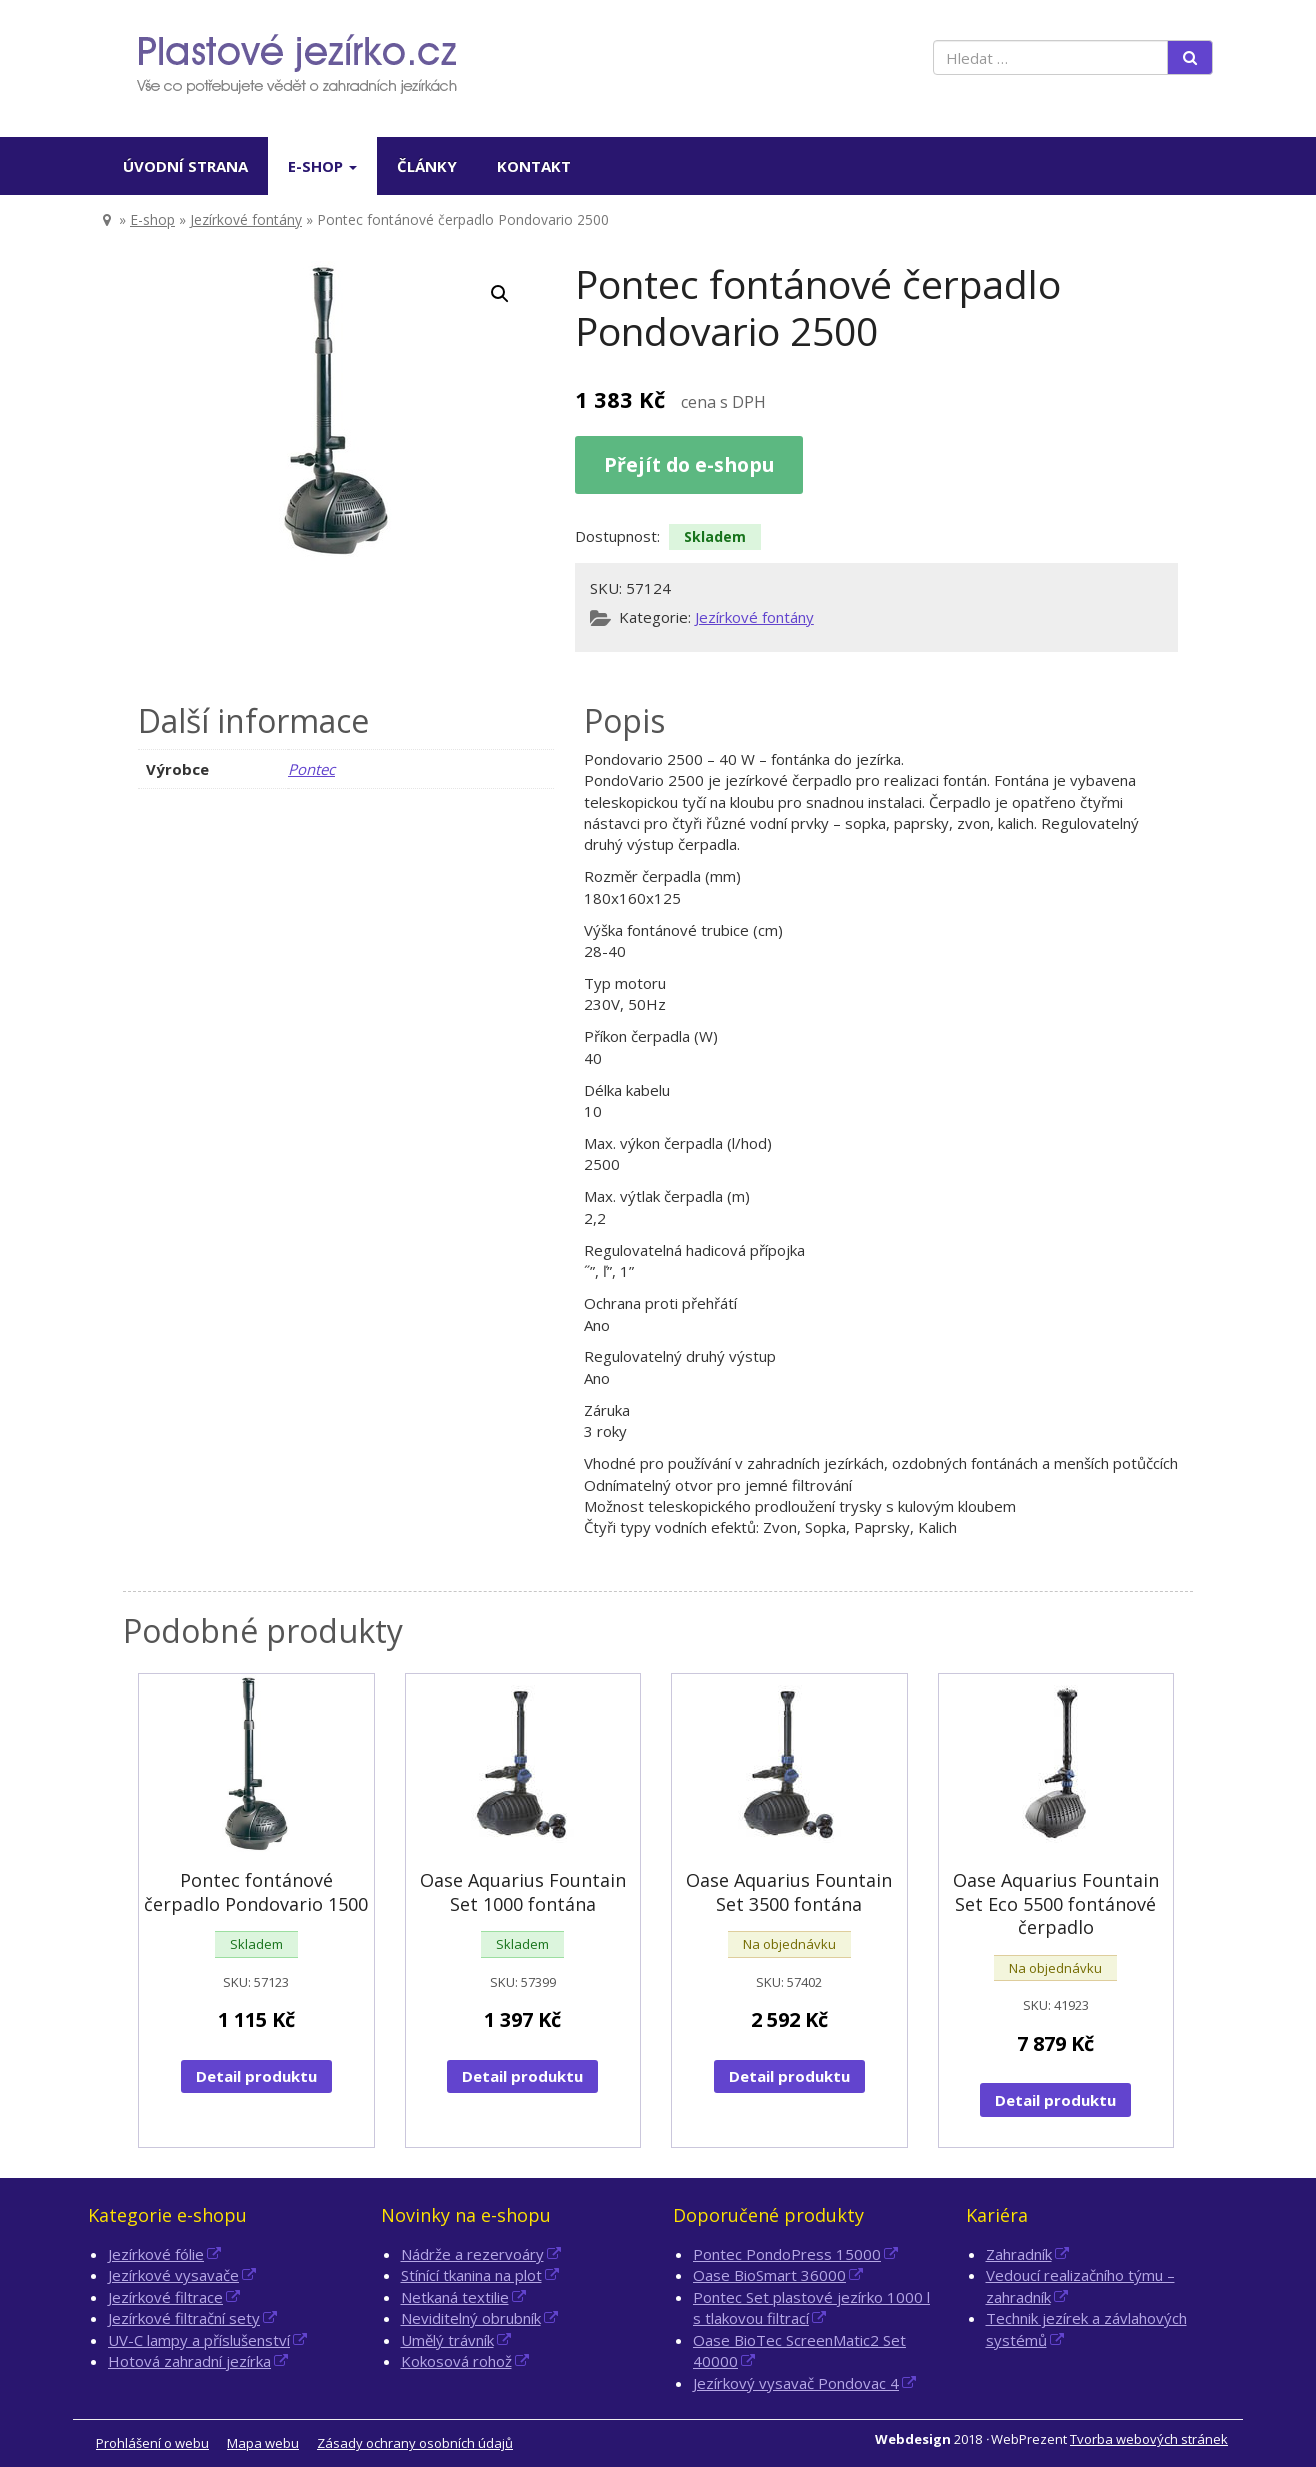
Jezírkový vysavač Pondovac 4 (796, 2383)
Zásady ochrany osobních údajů (415, 2443)
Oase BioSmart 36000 (769, 2275)
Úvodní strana (185, 166)
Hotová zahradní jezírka (189, 2361)
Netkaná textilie (455, 2297)
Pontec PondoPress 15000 (787, 2254)
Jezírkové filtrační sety (184, 2318)
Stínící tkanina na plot (471, 2275)
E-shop (322, 166)
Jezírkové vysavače (173, 2275)
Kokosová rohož (456, 2361)
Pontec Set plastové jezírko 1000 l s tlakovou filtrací (811, 2307)
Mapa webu (263, 2443)
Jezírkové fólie (156, 2254)
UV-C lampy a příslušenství (199, 2340)
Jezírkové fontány (246, 219)
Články (427, 166)
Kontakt (534, 166)
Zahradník (1019, 2254)
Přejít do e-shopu (689, 464)
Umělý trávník (447, 2340)
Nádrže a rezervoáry (472, 2254)
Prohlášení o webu (152, 2443)
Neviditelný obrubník (471, 2318)
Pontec (311, 769)
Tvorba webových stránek (1149, 2439)
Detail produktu (256, 2076)
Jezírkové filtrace (165, 2297)
